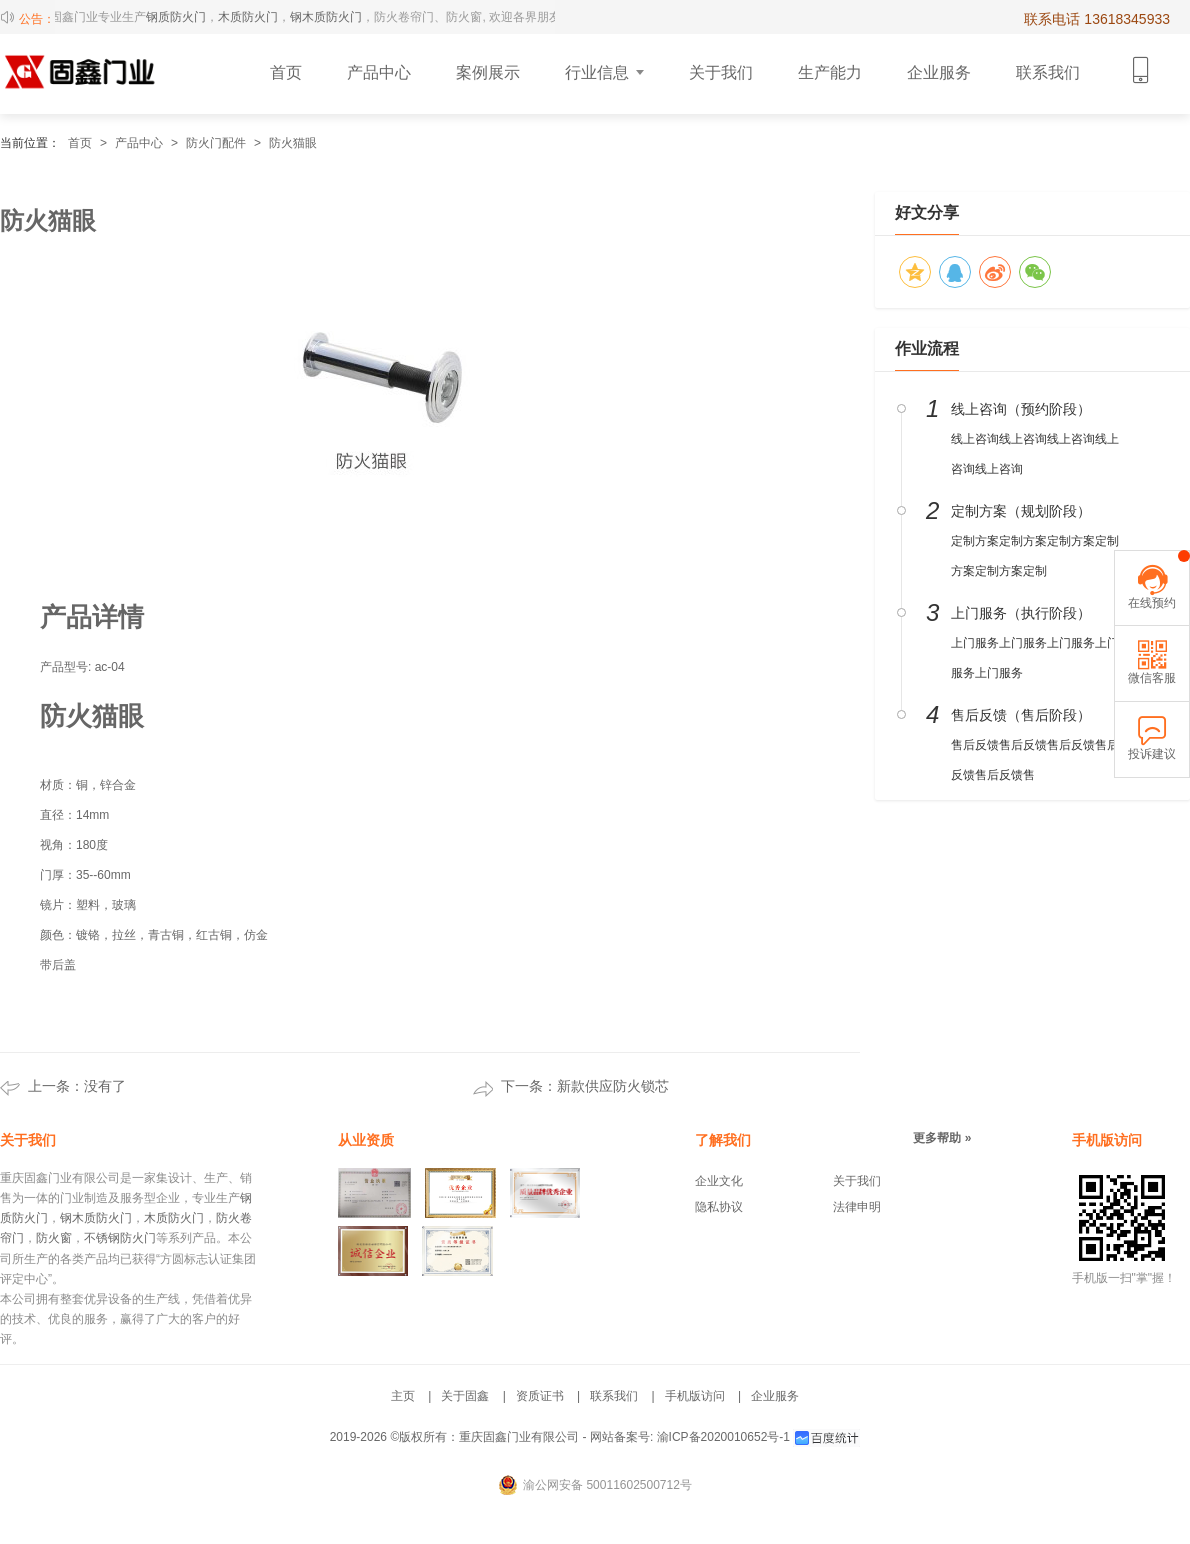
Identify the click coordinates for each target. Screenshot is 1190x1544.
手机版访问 (695, 1396)
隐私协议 (719, 1207)
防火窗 (54, 1238)
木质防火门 (254, 17)
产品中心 (139, 143)
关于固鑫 (465, 1396)
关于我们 (857, 1181)
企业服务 (775, 1396)
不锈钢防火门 (120, 1238)
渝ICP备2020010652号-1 (723, 1437)
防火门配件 (216, 143)
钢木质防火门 (332, 17)
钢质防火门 (182, 17)
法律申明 (857, 1207)
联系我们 (614, 1396)
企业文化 (719, 1181)
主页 (403, 1396)
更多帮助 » (942, 1138)
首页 (80, 143)
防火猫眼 (293, 143)
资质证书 (540, 1396)
